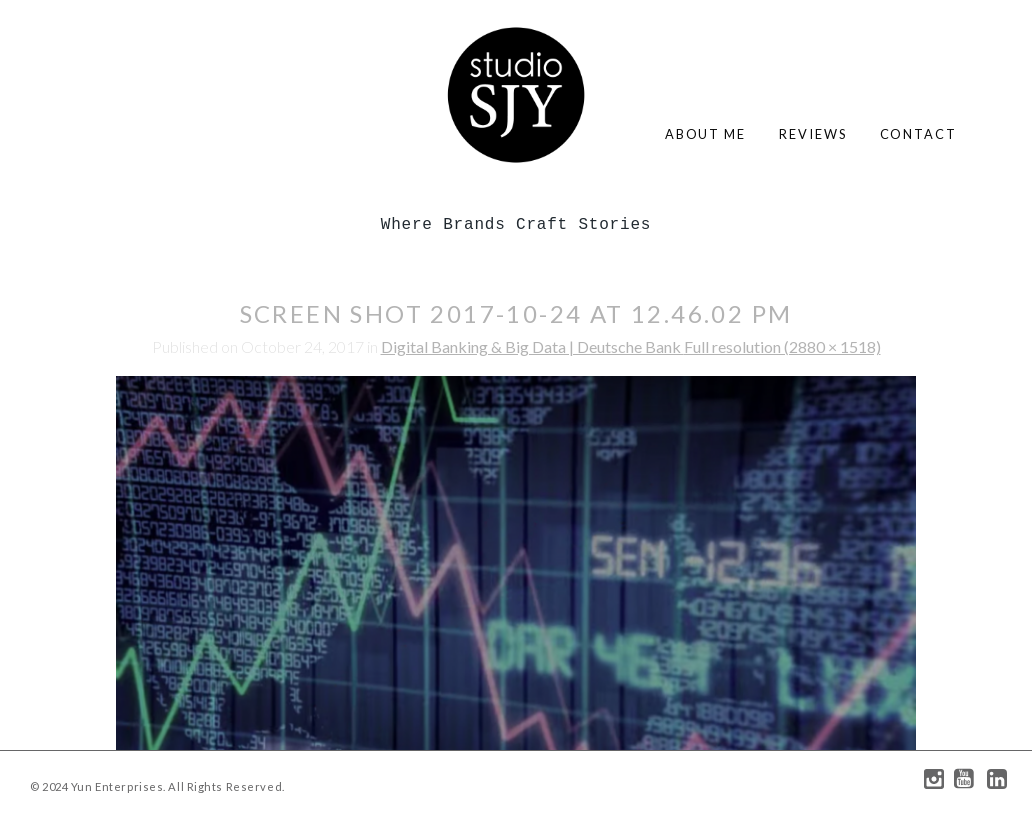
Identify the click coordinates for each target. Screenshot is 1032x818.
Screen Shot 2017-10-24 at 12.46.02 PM (516, 313)
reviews (812, 134)
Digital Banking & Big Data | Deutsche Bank (532, 346)
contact (918, 134)
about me (705, 134)
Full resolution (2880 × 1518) (782, 346)
